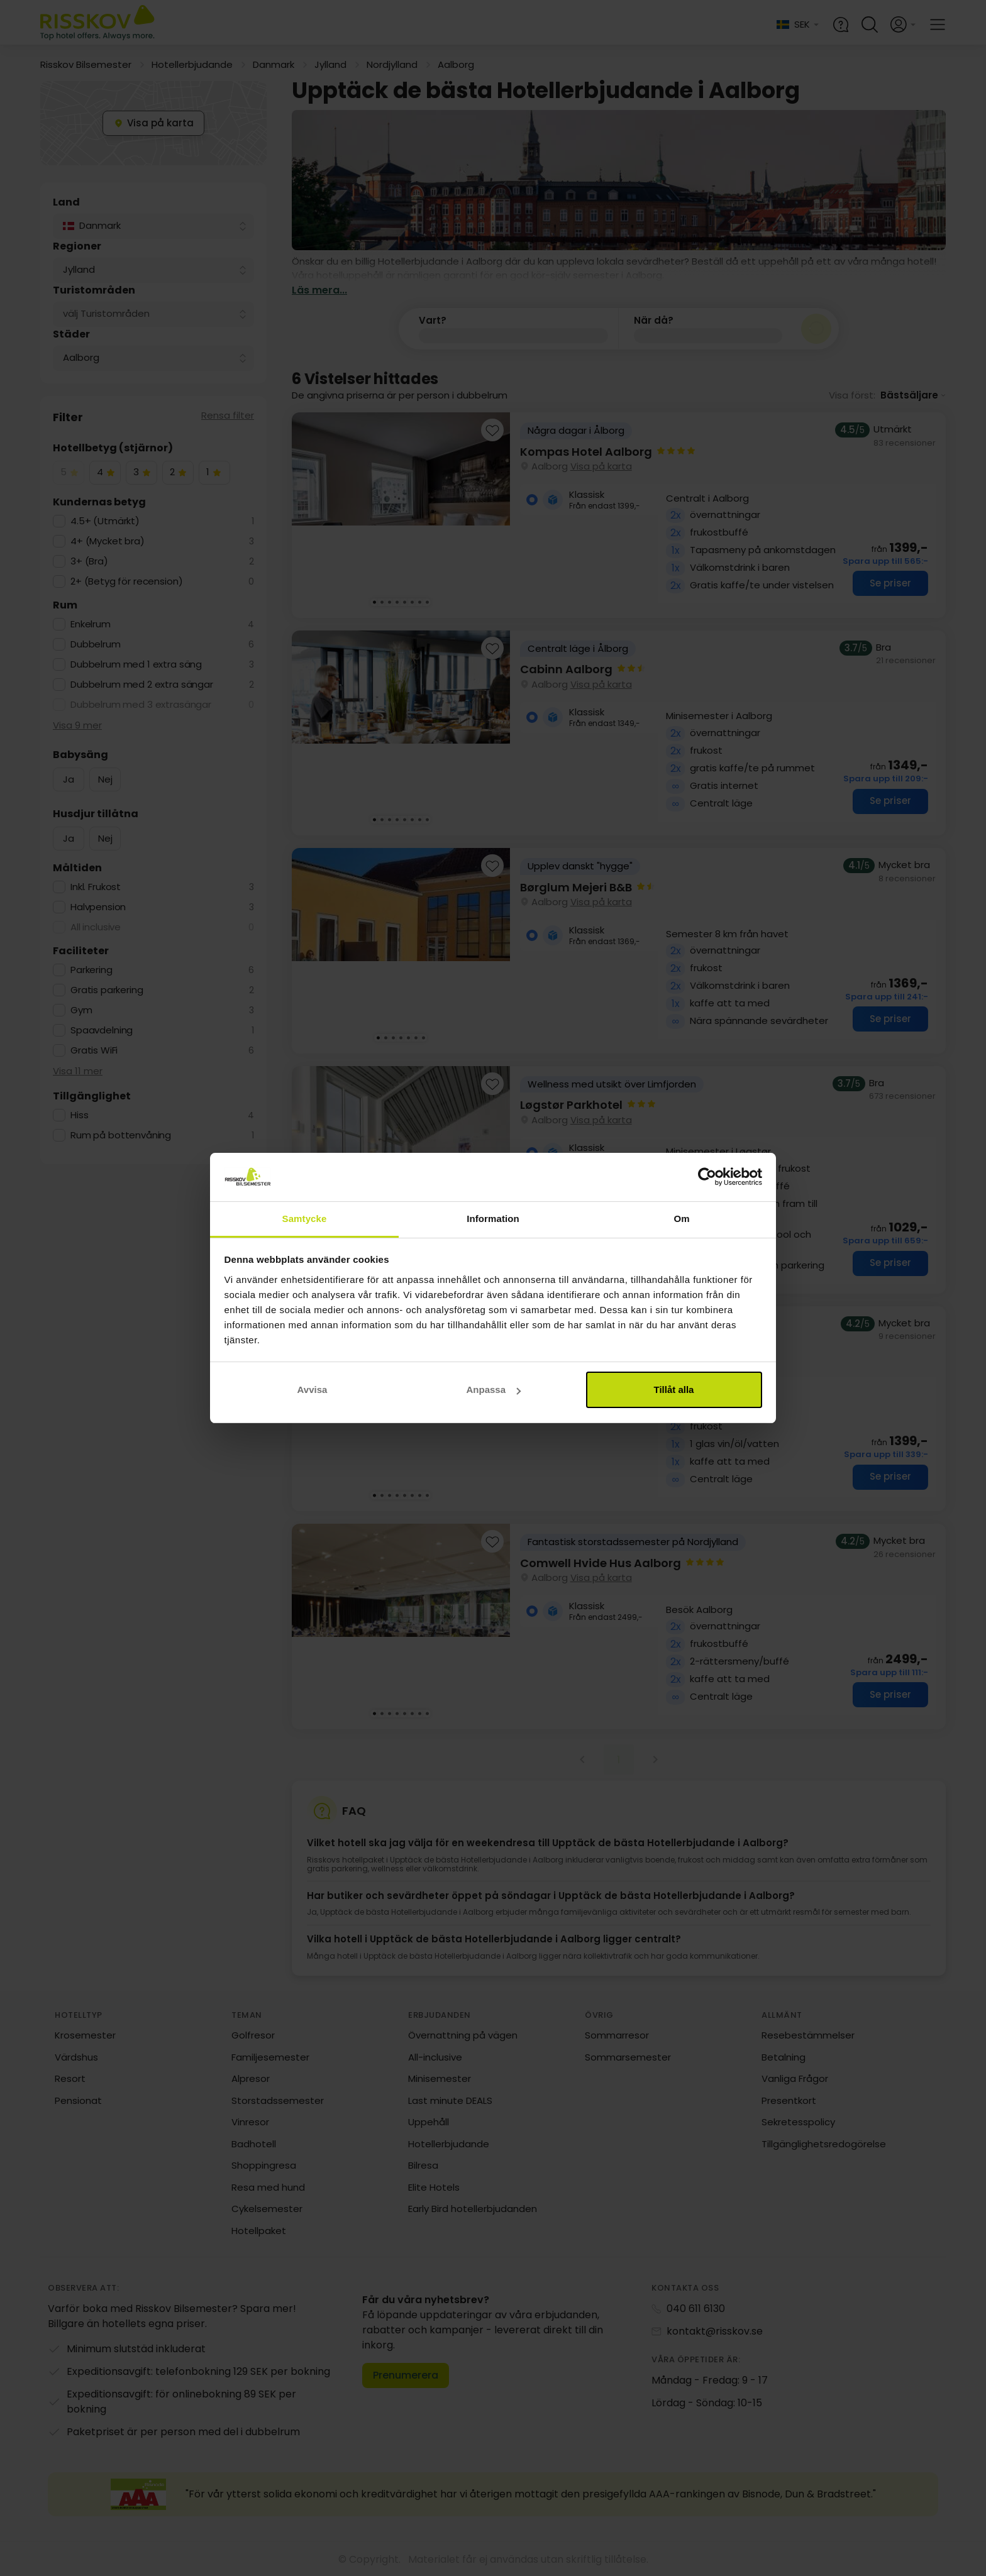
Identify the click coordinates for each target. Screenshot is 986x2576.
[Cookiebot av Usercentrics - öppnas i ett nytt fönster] (707, 1177)
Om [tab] (681, 1218)
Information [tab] (493, 1218)
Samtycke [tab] (304, 1218)
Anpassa (493, 1389)
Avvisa (312, 1389)
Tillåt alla (674, 1389)
